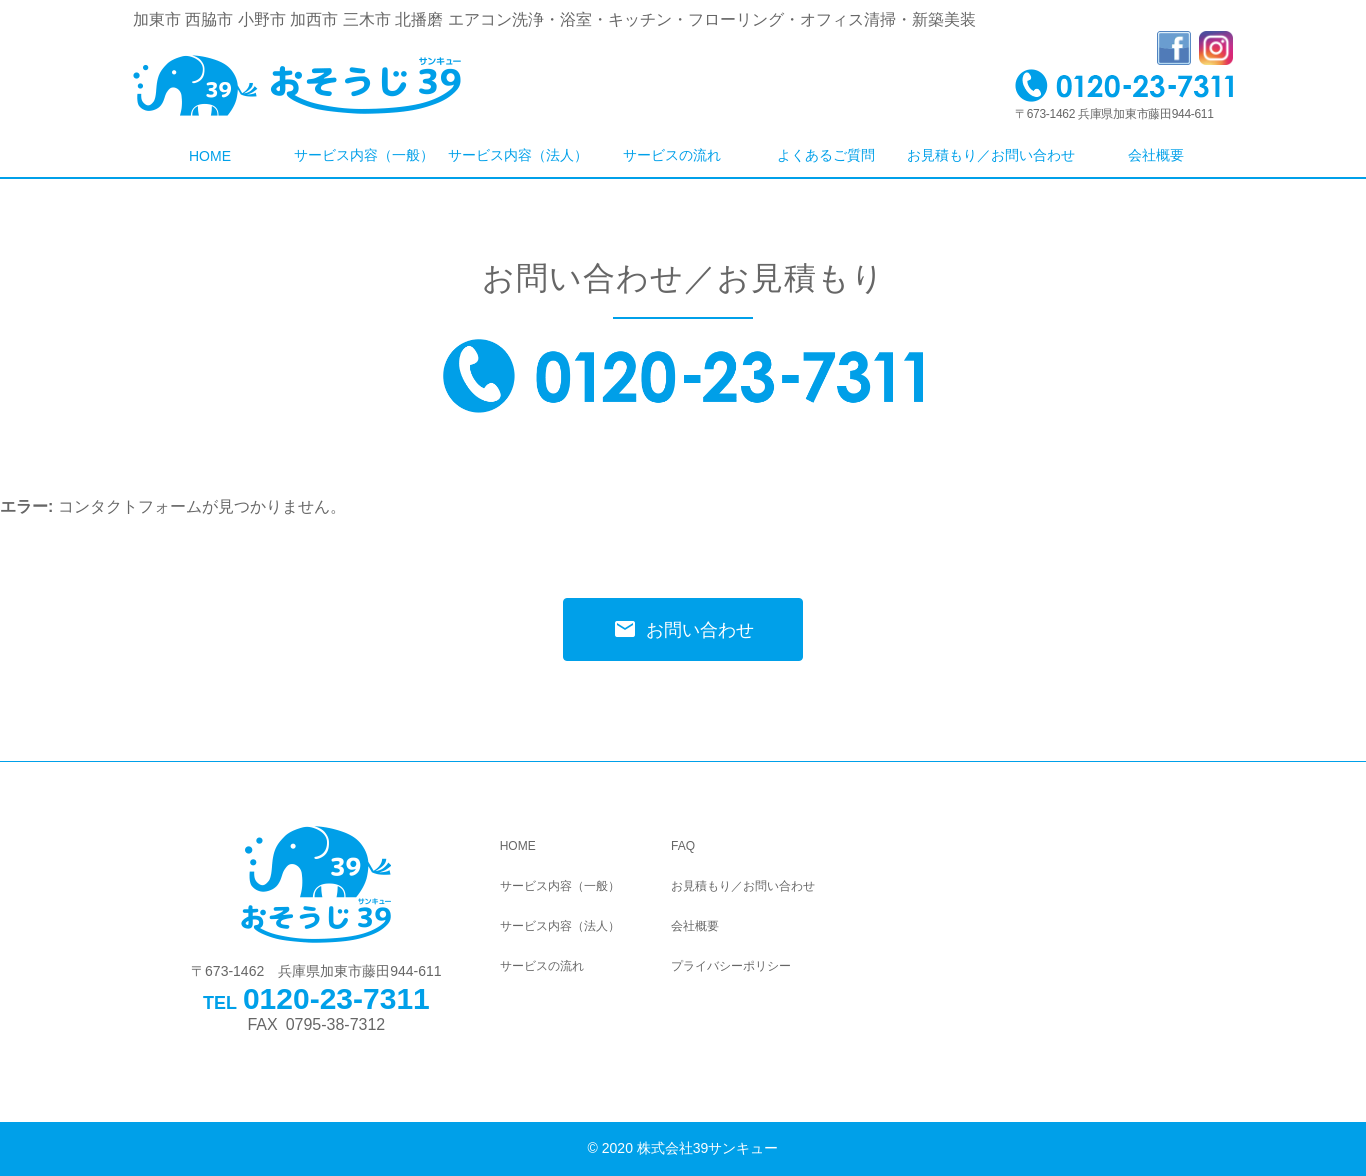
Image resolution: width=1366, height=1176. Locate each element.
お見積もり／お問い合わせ (991, 155)
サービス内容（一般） (364, 155)
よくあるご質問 (826, 155)
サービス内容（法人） (518, 155)
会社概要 (1156, 155)
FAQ (683, 846)
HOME (210, 156)
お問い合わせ (683, 629)
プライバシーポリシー (731, 966)
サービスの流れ (672, 155)
